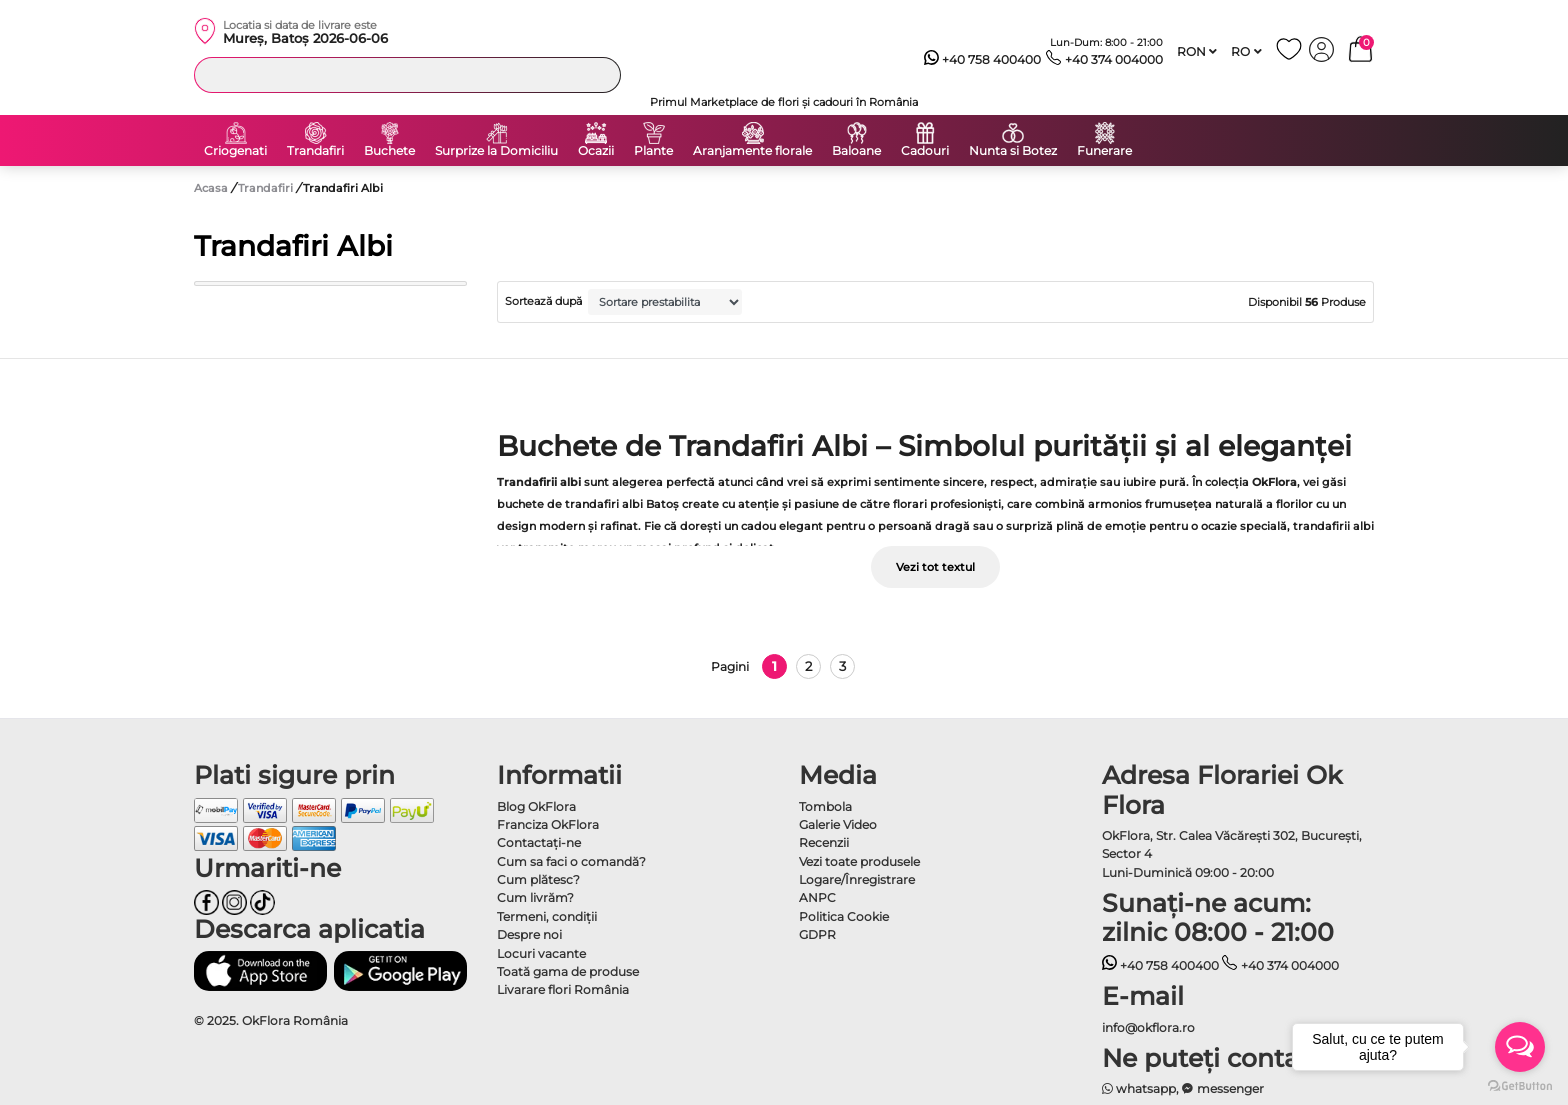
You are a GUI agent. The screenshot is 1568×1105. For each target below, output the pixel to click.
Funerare (1104, 151)
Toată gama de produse (568, 971)
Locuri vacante (541, 953)
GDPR (817, 934)
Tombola (825, 806)
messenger (1223, 1088)
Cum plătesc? (538, 879)
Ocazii (596, 151)
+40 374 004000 (1104, 60)
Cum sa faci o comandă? (571, 861)
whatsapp (1139, 1088)
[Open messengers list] (1520, 1047)
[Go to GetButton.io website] (1520, 1085)
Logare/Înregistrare (857, 879)
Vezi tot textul (935, 567)
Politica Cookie (844, 916)
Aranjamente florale (752, 151)
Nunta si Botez (1013, 151)
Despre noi (529, 934)
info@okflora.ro (1148, 1027)
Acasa (211, 188)
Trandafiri (315, 151)
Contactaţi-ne (539, 842)
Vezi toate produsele (859, 861)
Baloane (856, 151)
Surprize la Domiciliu (496, 151)
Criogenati (235, 151)
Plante (653, 151)
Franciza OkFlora (548, 824)
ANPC (817, 897)
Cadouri (925, 151)
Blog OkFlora (536, 806)
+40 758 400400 (983, 60)
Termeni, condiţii (547, 916)
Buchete (389, 151)
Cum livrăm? (535, 897)
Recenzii (824, 842)
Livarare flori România (563, 989)
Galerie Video (838, 824)
